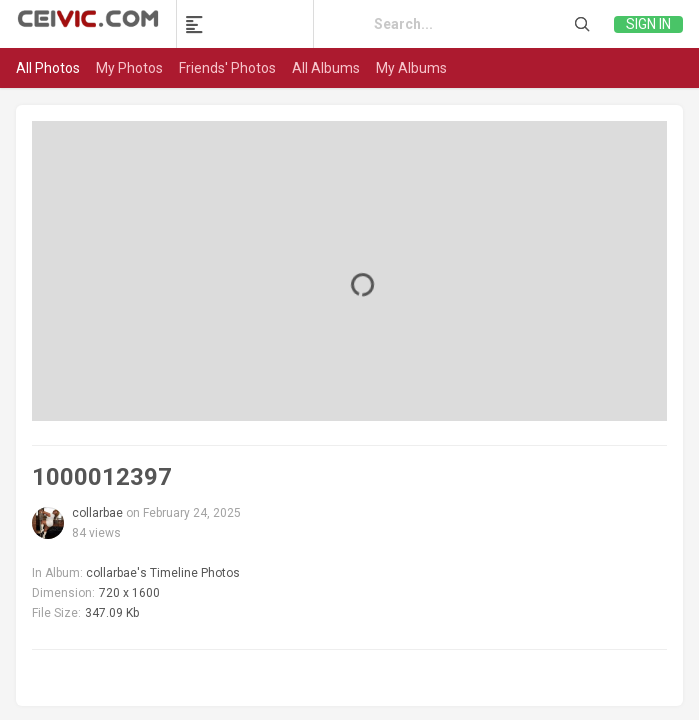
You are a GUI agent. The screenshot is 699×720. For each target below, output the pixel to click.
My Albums (411, 68)
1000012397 (102, 477)
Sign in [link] (648, 24)
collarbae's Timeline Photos (163, 573)
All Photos (48, 68)
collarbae (97, 513)
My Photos (129, 68)
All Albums (326, 68)
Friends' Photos (227, 68)
